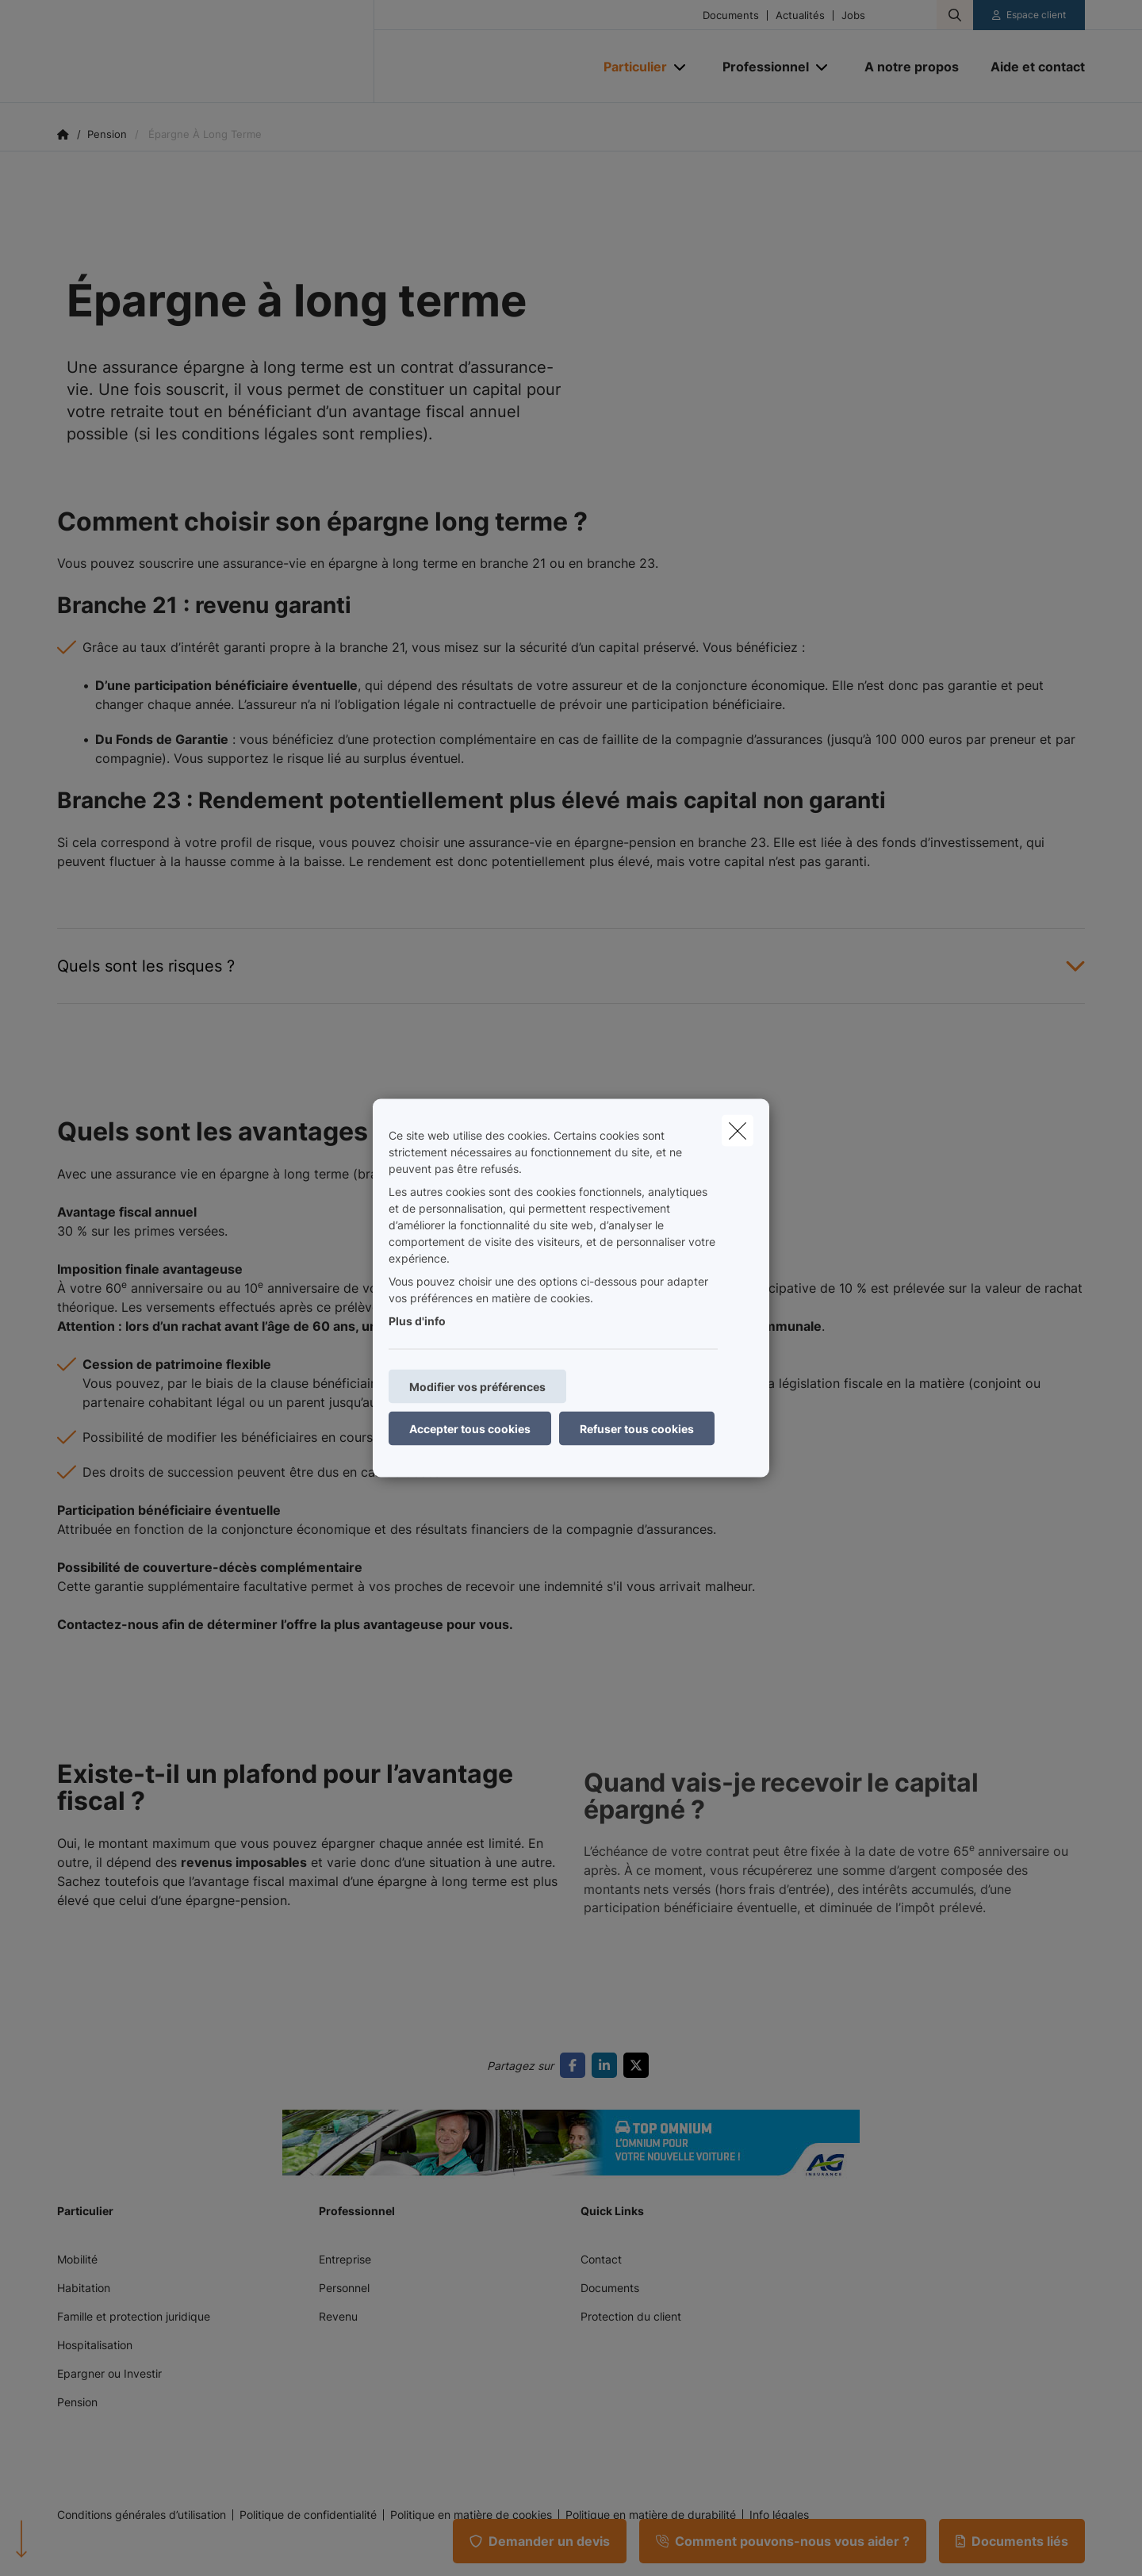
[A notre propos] (912, 66)
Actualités (800, 15)
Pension (77, 2402)
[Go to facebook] (576, 2065)
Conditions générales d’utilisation (141, 2514)
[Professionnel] (760, 66)
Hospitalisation (94, 2345)
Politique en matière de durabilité (650, 2514)
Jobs (853, 15)
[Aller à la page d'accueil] (215, 51)
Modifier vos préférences (477, 1386)
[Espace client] (1029, 15)
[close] (737, 1131)
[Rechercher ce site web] (955, 15)
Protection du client (631, 2316)
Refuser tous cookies (637, 1429)
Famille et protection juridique (133, 2316)
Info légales (779, 2514)
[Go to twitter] (639, 2065)
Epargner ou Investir (109, 2373)
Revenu (338, 2316)
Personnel (344, 2287)
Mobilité (77, 2259)
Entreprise (345, 2259)
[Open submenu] (681, 67)
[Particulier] (629, 66)
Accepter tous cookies (470, 1429)
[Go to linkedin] (607, 2065)
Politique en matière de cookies (471, 2514)
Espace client (1036, 15)
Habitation (83, 2287)
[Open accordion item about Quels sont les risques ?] (571, 966)
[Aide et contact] (1030, 66)
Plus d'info (417, 1321)
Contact (601, 2259)
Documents (731, 15)
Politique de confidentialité (308, 2514)
